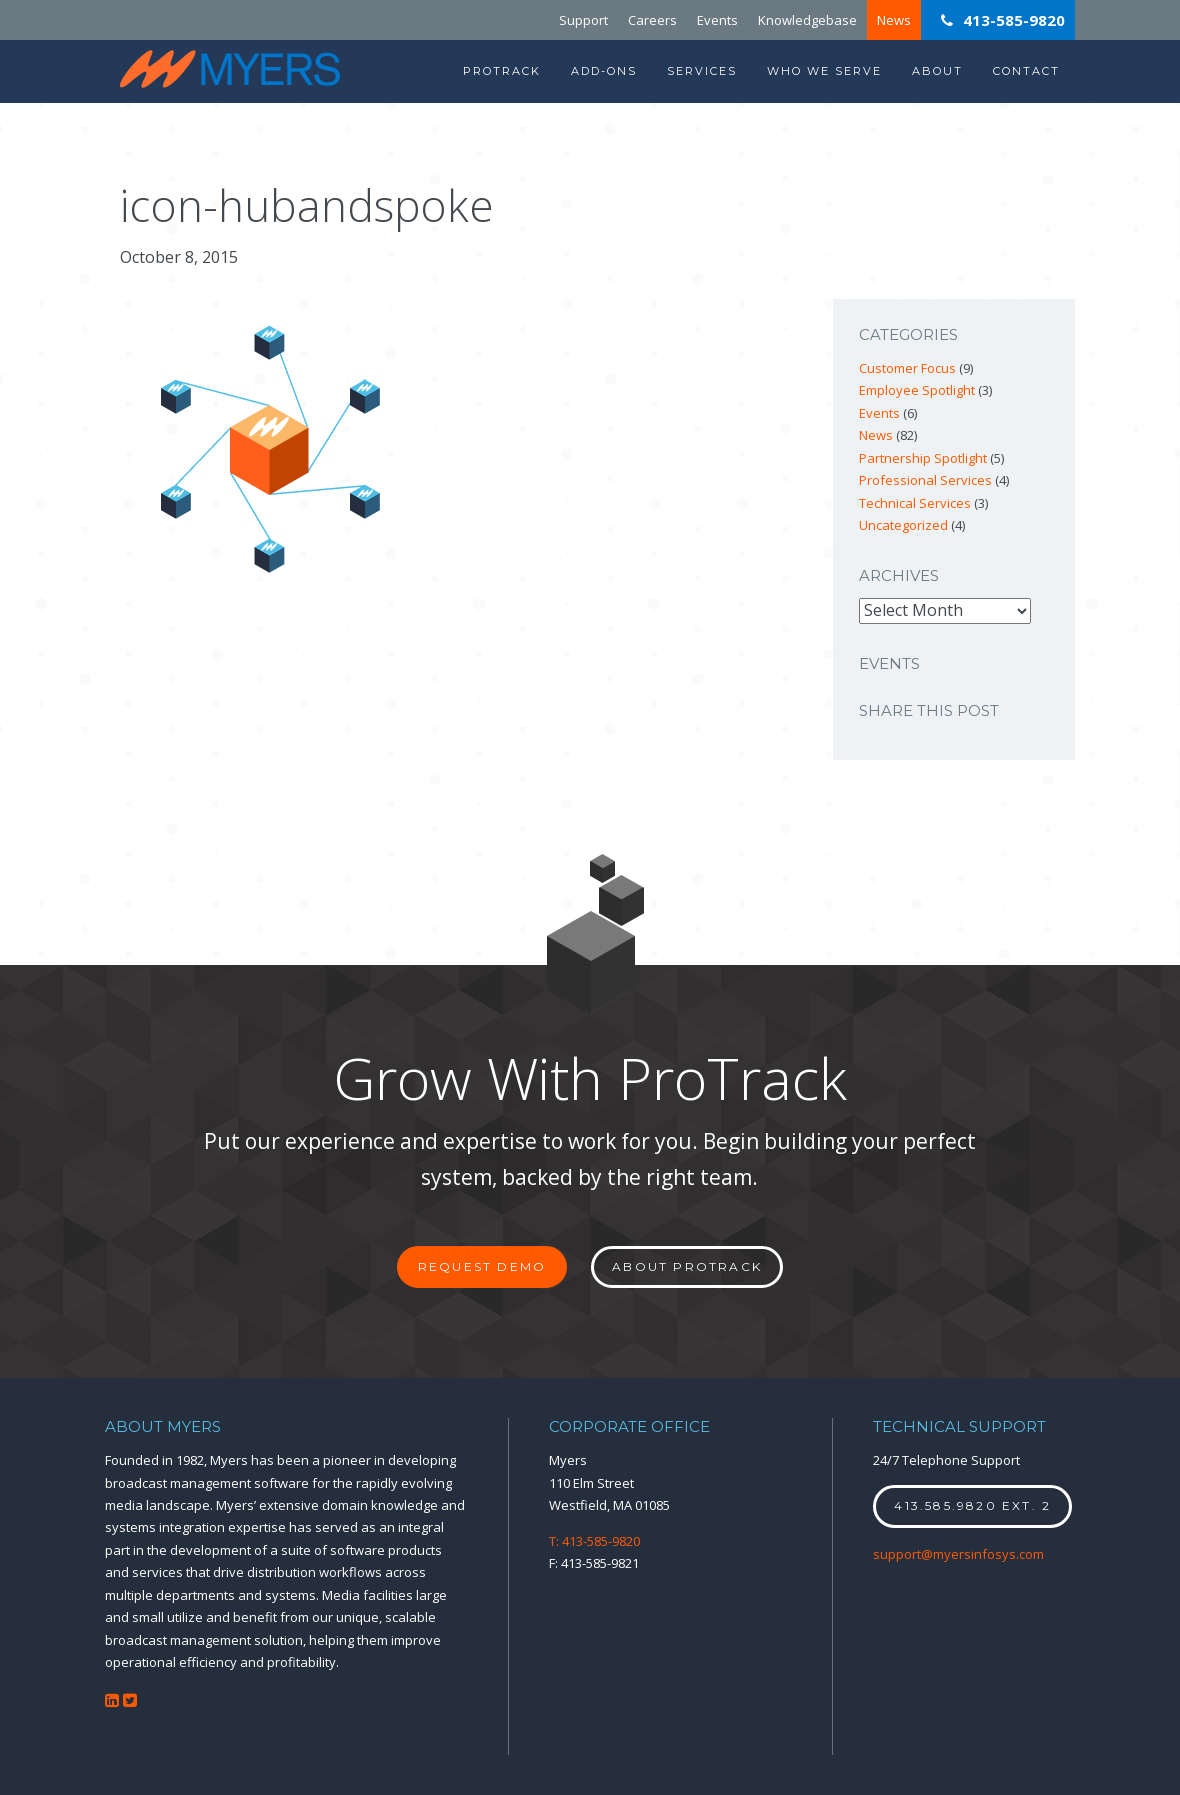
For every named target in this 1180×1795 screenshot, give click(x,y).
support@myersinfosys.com (958, 1554)
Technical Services (915, 503)
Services (702, 71)
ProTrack (502, 71)
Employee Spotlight (917, 390)
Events (717, 20)
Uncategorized (903, 525)
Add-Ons (604, 71)
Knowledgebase (807, 20)
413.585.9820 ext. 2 (972, 1505)
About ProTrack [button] (687, 1266)
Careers (652, 20)
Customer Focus (907, 368)
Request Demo (482, 1266)
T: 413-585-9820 (594, 1541)
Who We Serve (824, 71)
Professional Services (925, 480)
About (937, 71)
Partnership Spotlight (923, 458)
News (894, 20)
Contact (1026, 71)
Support (583, 20)
